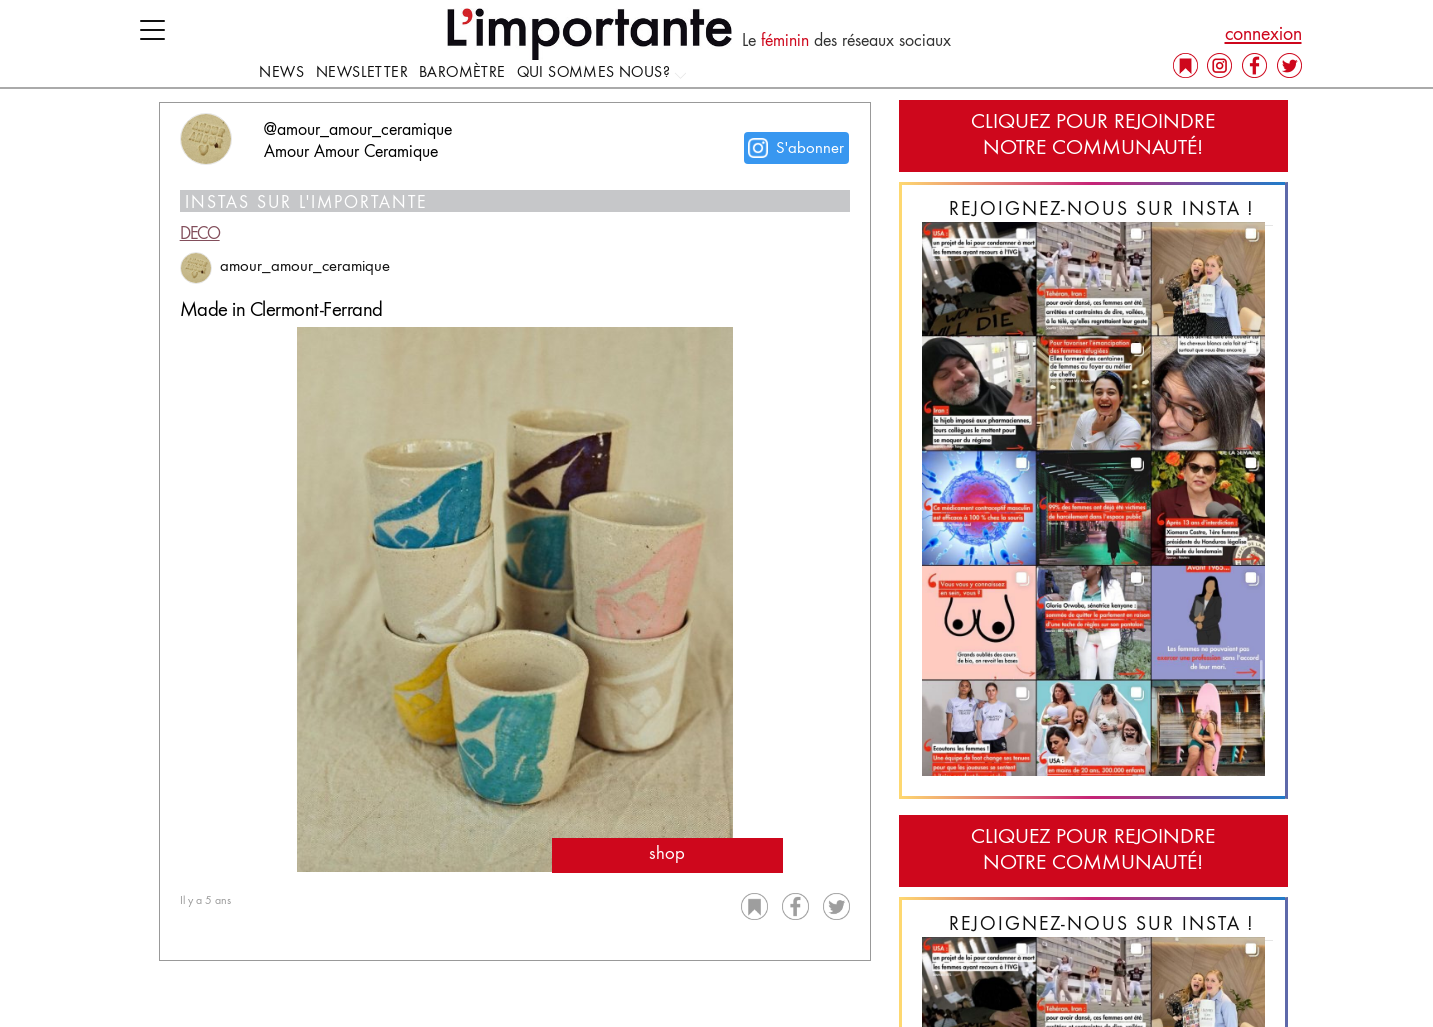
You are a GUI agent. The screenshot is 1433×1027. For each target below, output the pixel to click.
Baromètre (462, 73)
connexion (1263, 35)
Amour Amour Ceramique (351, 153)
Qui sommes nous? (603, 73)
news (281, 73)
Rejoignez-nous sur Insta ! (1102, 210)
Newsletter (362, 73)
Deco (200, 235)
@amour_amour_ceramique (358, 131)
